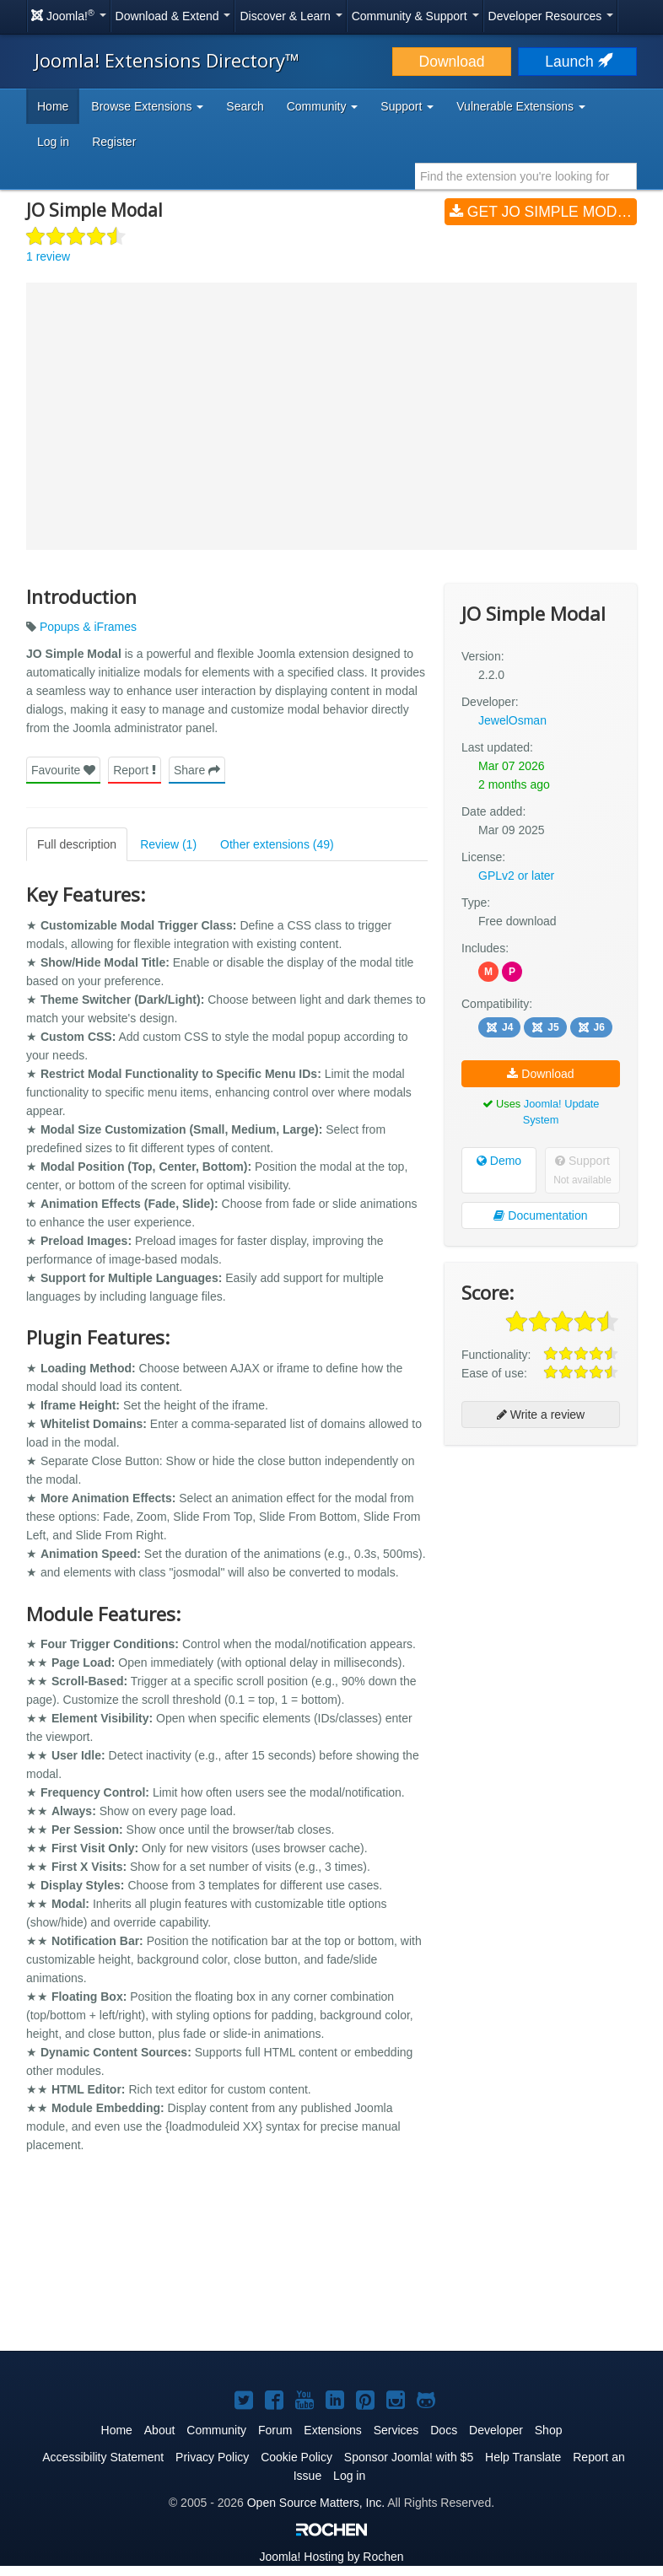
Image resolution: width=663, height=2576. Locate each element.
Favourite (63, 770)
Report (134, 770)
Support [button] (407, 106)
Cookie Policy (296, 2457)
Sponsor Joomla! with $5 (408, 2457)
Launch (577, 61)
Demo (499, 1160)
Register (114, 141)
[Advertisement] (541, 1567)
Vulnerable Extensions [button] (520, 106)
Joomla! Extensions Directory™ (167, 60)
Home (52, 106)
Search (244, 106)
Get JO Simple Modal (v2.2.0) (543, 211)
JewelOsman (512, 720)
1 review (48, 256)
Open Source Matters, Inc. (316, 2502)
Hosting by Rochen (331, 2556)
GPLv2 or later (516, 875)
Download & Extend (173, 16)
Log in (53, 141)
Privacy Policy (212, 2457)
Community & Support (415, 16)
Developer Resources (551, 16)
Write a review (541, 1414)
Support (582, 1170)
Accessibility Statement (103, 2457)
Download (452, 61)
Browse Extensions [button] (147, 106)
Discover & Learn (291, 16)
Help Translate (523, 2457)
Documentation (540, 1215)
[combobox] (526, 176)
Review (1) (168, 844)
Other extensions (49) (277, 844)
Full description (76, 844)
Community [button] (322, 106)
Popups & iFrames (88, 626)
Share (197, 770)
